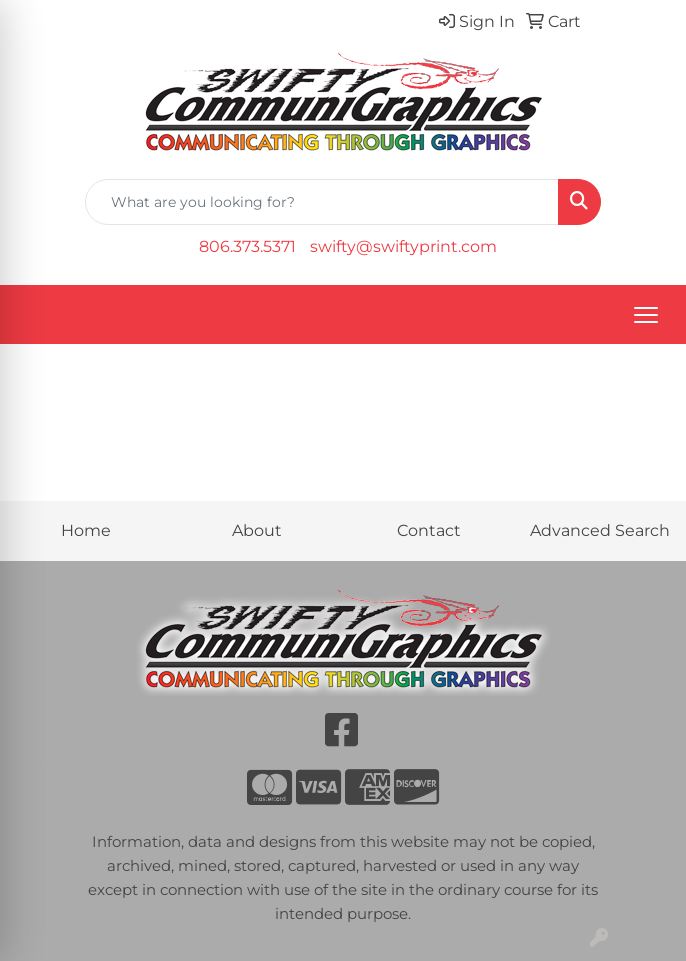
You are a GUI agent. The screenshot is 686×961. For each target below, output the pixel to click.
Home (86, 530)
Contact (429, 530)
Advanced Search (600, 530)
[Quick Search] (322, 202)
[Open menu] (646, 315)
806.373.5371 (247, 246)
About (257, 530)
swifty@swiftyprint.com (403, 246)
